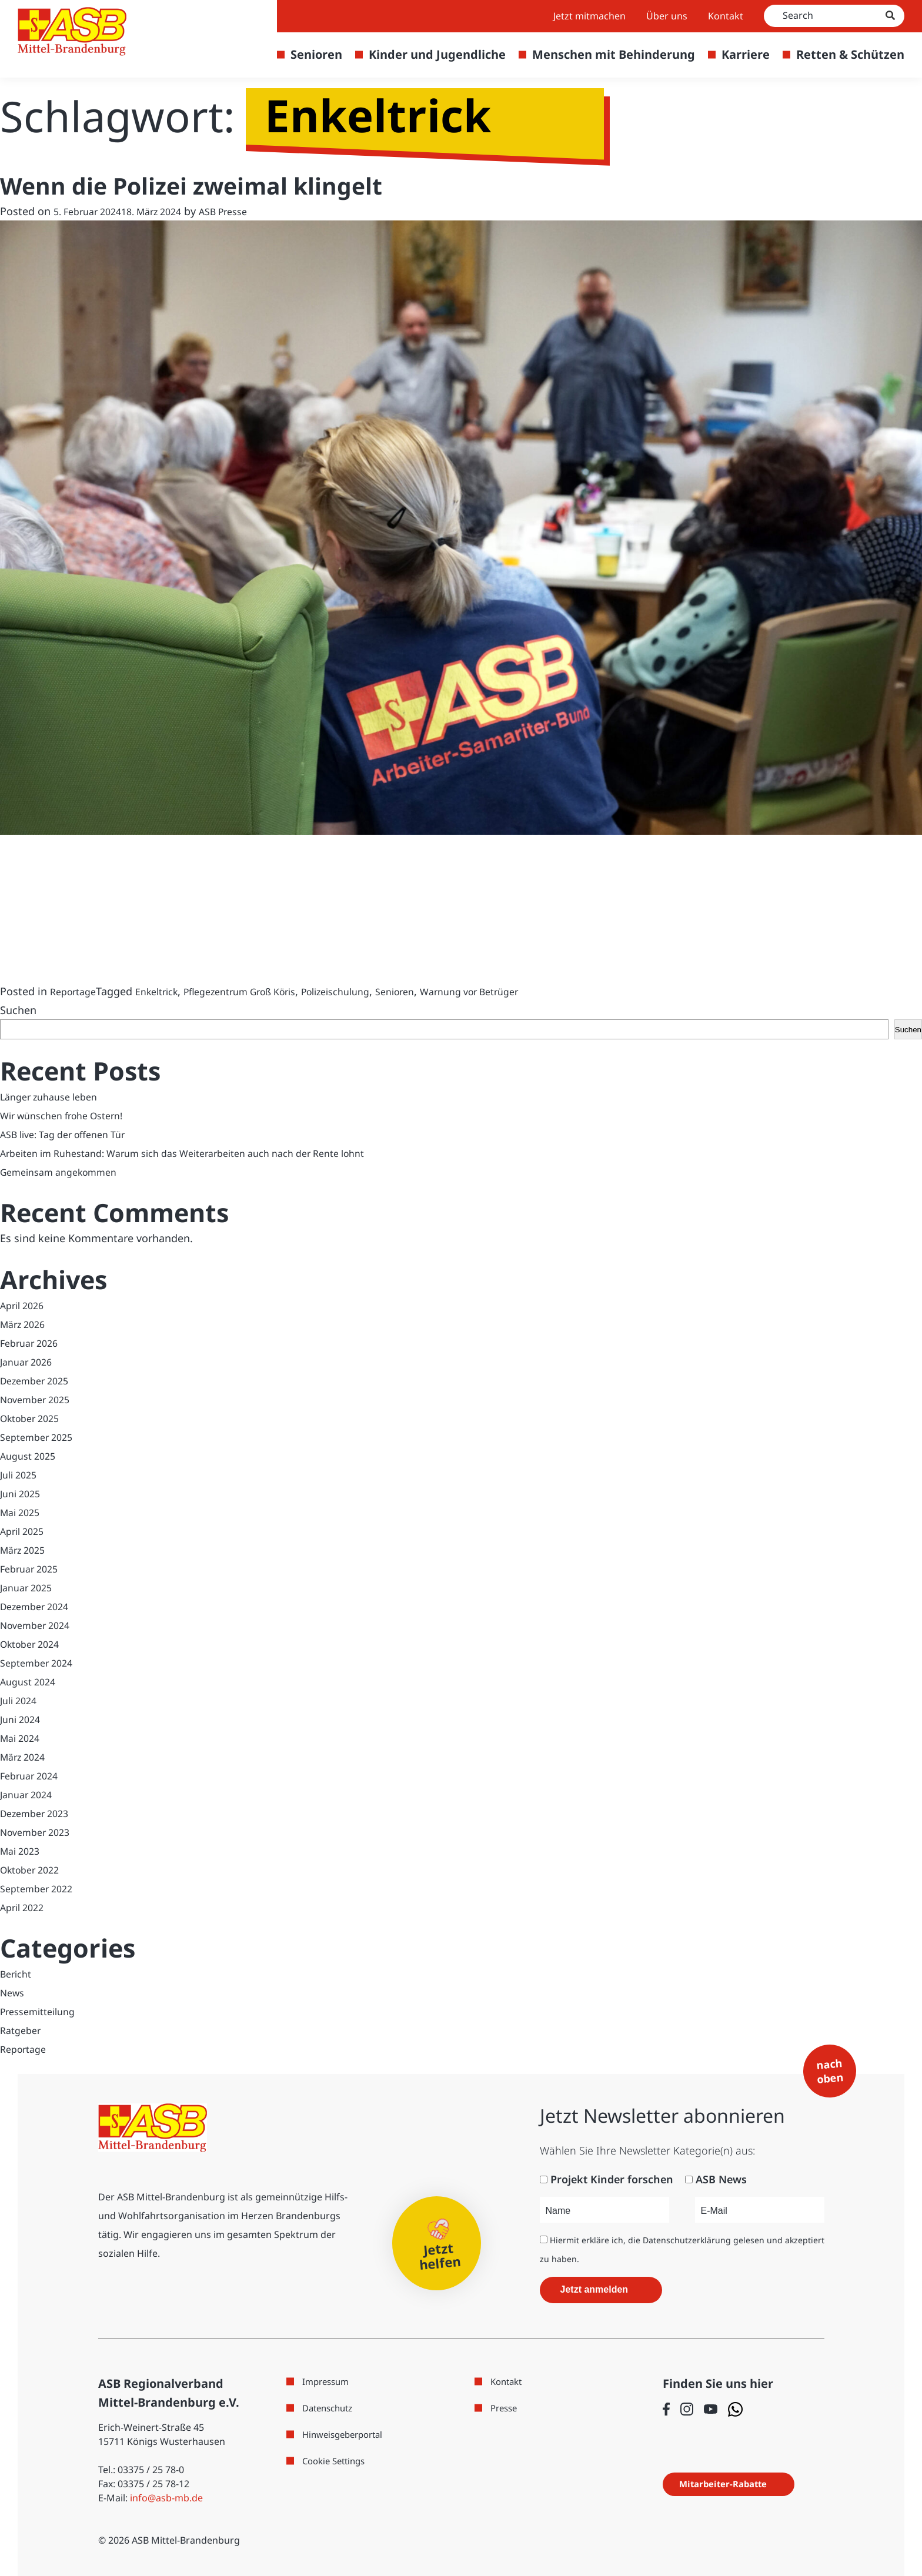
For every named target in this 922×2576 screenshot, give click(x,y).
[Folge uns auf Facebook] (666, 2408)
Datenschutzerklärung (687, 2239)
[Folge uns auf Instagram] (686, 2408)
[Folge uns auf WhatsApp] (735, 2408)
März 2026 (25, 1323)
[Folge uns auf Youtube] (710, 2408)
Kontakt (725, 15)
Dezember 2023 (38, 1812)
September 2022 (40, 1888)
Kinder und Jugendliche (437, 54)
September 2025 (40, 1436)
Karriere (745, 54)
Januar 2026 (29, 1361)
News (14, 1992)
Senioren (316, 54)
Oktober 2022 (34, 1869)
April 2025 (25, 1530)
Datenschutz (330, 2407)
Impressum (327, 2380)
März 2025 (25, 1549)
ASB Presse (244, 210)
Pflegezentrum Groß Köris (260, 990)
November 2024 (39, 1624)
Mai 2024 (22, 1737)
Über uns (666, 15)
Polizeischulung (370, 990)
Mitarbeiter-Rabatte (730, 2483)
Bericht (18, 1973)
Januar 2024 (29, 1794)
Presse (505, 2407)
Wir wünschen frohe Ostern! (70, 1115)
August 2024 (31, 1681)
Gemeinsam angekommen (66, 1171)
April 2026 (25, 1304)
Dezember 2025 (38, 1380)
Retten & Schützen (850, 54)
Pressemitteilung (42, 2010)
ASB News (721, 2179)
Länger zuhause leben (54, 1096)
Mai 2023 (22, 1850)
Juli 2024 (21, 1699)
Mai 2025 (22, 1511)
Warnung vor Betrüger (521, 990)
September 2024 (40, 1662)
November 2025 (39, 1398)
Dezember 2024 (38, 1605)
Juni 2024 (22, 1718)
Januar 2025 (29, 1587)
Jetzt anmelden (594, 2289)
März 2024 (25, 1756)
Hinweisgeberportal (346, 2433)
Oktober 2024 (34, 1643)
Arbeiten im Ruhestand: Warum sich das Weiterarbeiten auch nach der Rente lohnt (206, 1152)
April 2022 (25, 1906)
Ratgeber (22, 2029)
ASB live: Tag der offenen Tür (71, 1133)
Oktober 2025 (34, 1417)
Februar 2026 (32, 1342)
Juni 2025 (22, 1493)
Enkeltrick (166, 990)
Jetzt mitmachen (589, 15)
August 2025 (31, 1455)
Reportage (76, 990)
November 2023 (39, 1831)
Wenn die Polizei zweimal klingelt (209, 185)
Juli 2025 (21, 1474)
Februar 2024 (32, 1775)
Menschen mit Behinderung (613, 54)
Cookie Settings (337, 2460)
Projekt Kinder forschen (611, 2179)
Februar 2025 (32, 1568)
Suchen (18, 1009)
